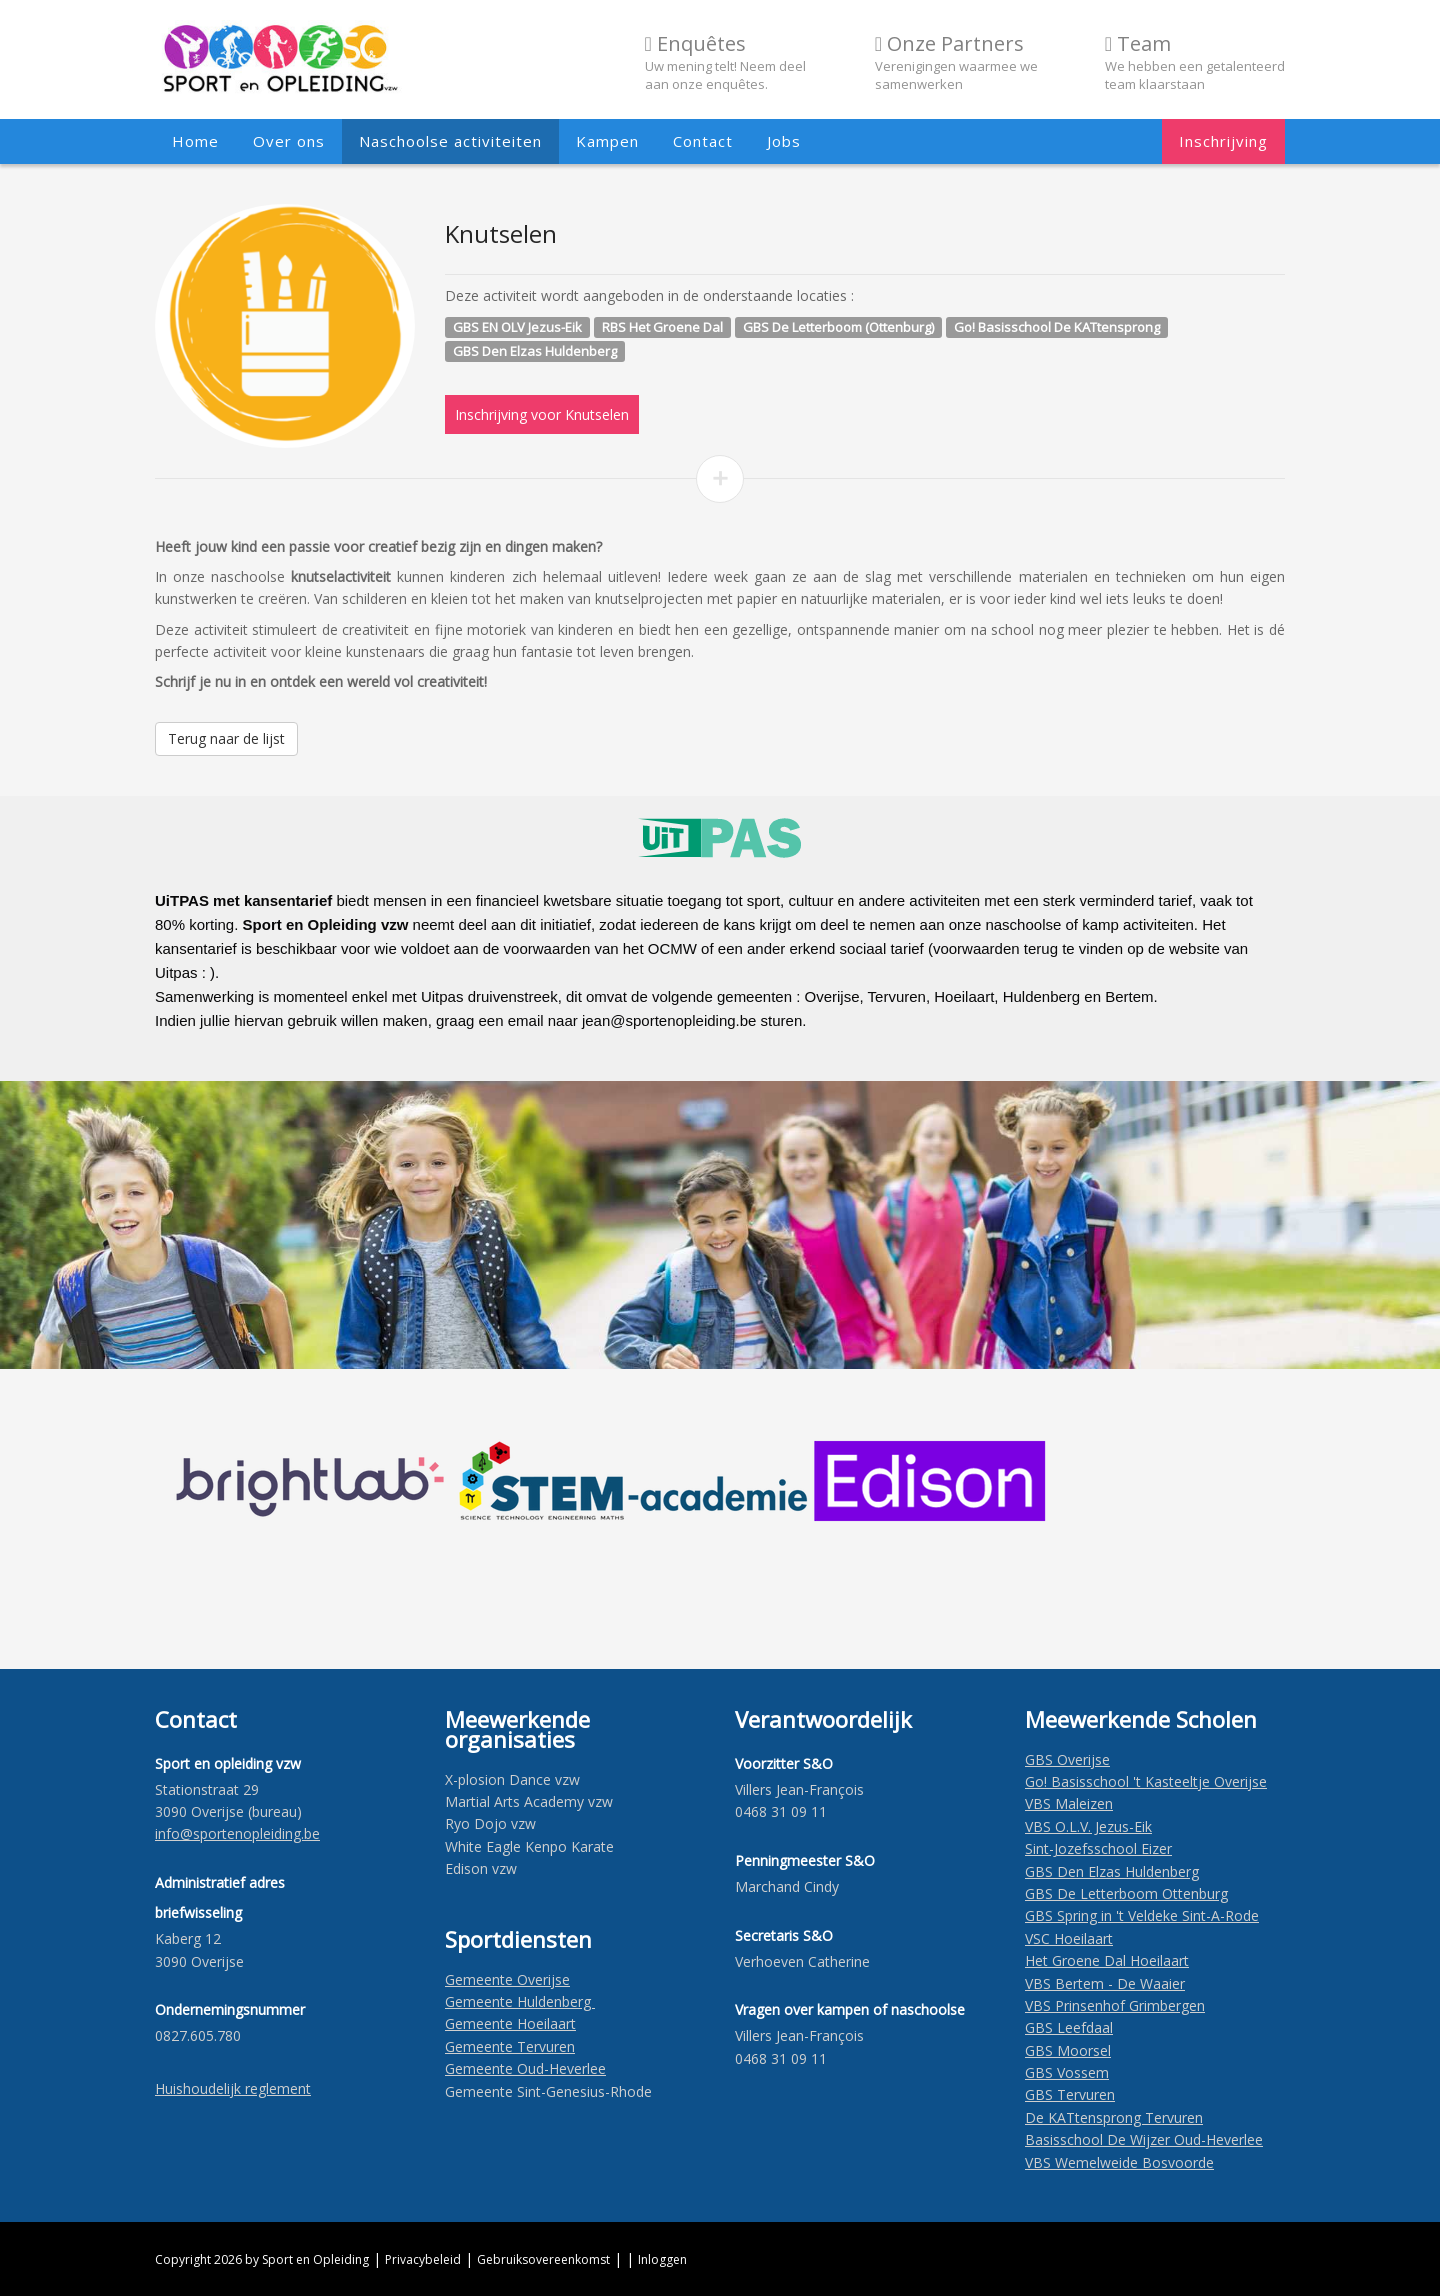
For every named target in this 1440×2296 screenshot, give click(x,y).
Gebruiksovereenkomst (543, 2259)
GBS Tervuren (1070, 2094)
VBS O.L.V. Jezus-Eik (1088, 1826)
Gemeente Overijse (507, 1979)
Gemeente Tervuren (510, 2046)
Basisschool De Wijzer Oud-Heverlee (1144, 2139)
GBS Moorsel (1068, 2050)
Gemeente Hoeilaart (510, 2023)
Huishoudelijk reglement (233, 2088)
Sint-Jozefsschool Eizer (1098, 1848)
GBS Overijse (1067, 1759)
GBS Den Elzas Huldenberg (1112, 1871)
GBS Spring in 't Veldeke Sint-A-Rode (1142, 1915)
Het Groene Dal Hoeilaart (1107, 1960)
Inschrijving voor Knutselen (542, 414)
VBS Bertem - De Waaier (1105, 1983)
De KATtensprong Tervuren (1114, 2117)
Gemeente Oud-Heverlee (525, 2068)
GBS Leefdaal (1069, 2027)
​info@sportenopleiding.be (237, 1833)
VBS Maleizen (1069, 1803)
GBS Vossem (1067, 2072)
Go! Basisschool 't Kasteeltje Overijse (1146, 1781)
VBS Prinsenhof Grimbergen (1115, 2005)
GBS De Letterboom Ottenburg (1126, 1893)
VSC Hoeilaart (1069, 1938)
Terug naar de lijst (226, 738)
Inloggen (662, 2259)
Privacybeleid (423, 2259)
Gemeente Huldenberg (520, 2001)
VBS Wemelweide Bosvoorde (1119, 2162)
